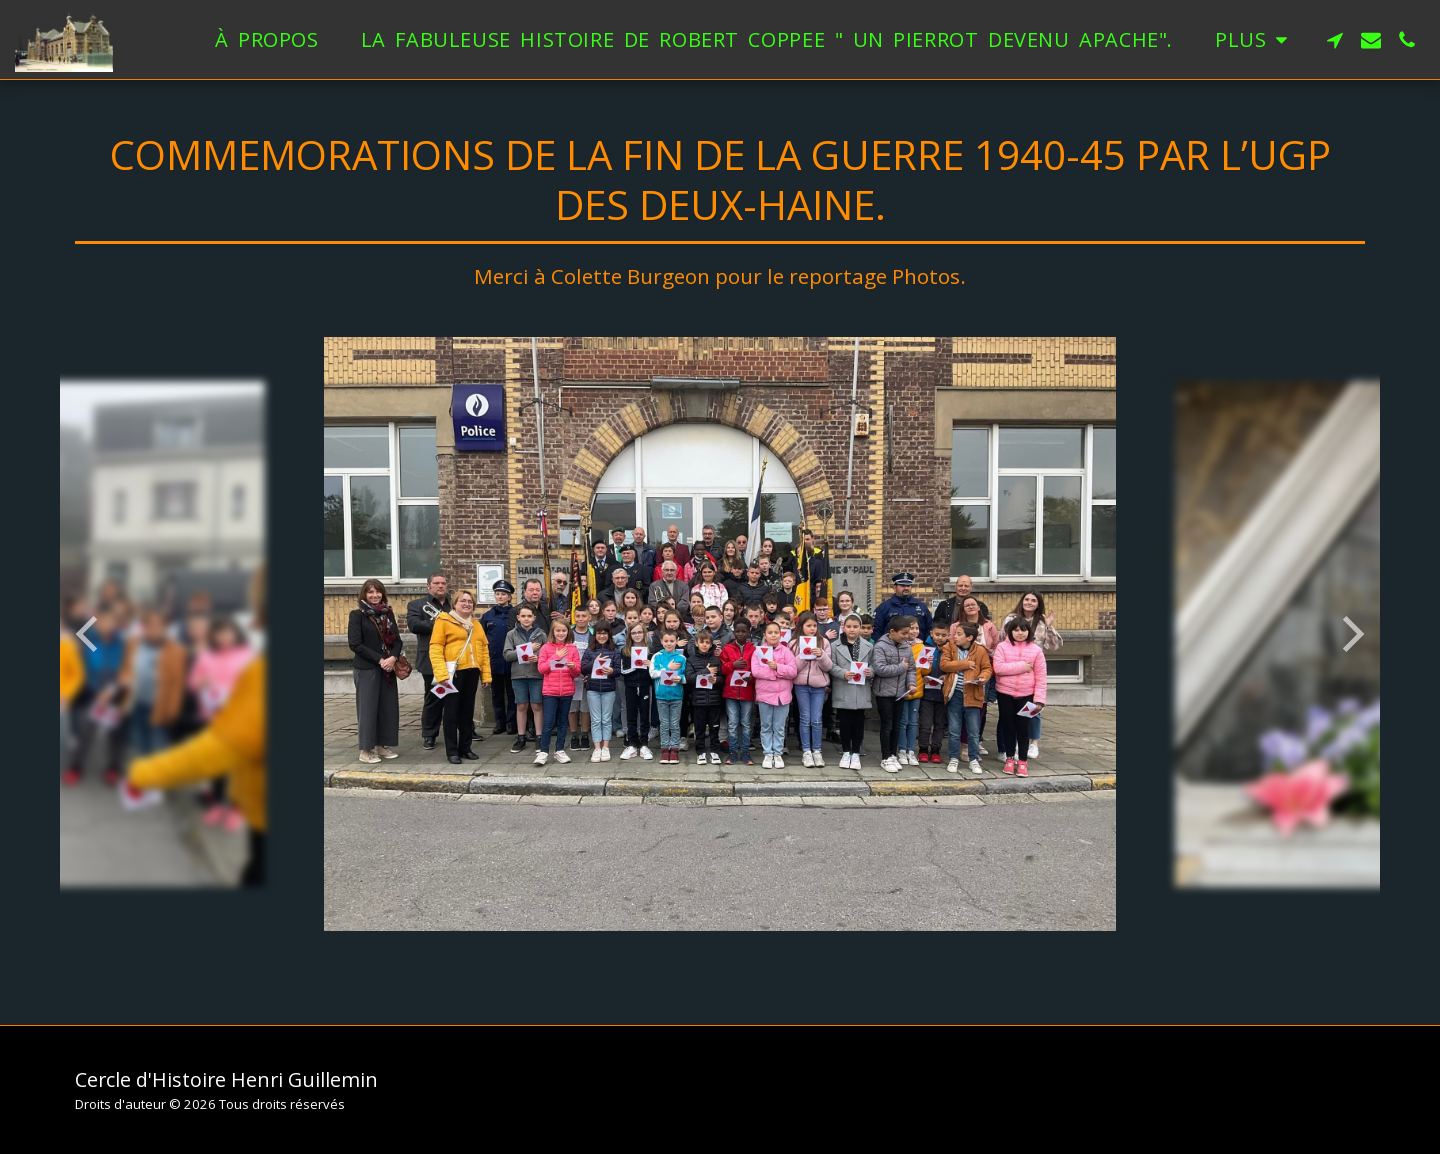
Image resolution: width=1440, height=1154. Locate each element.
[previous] (90, 634)
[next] (1350, 634)
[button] (1335, 40)
